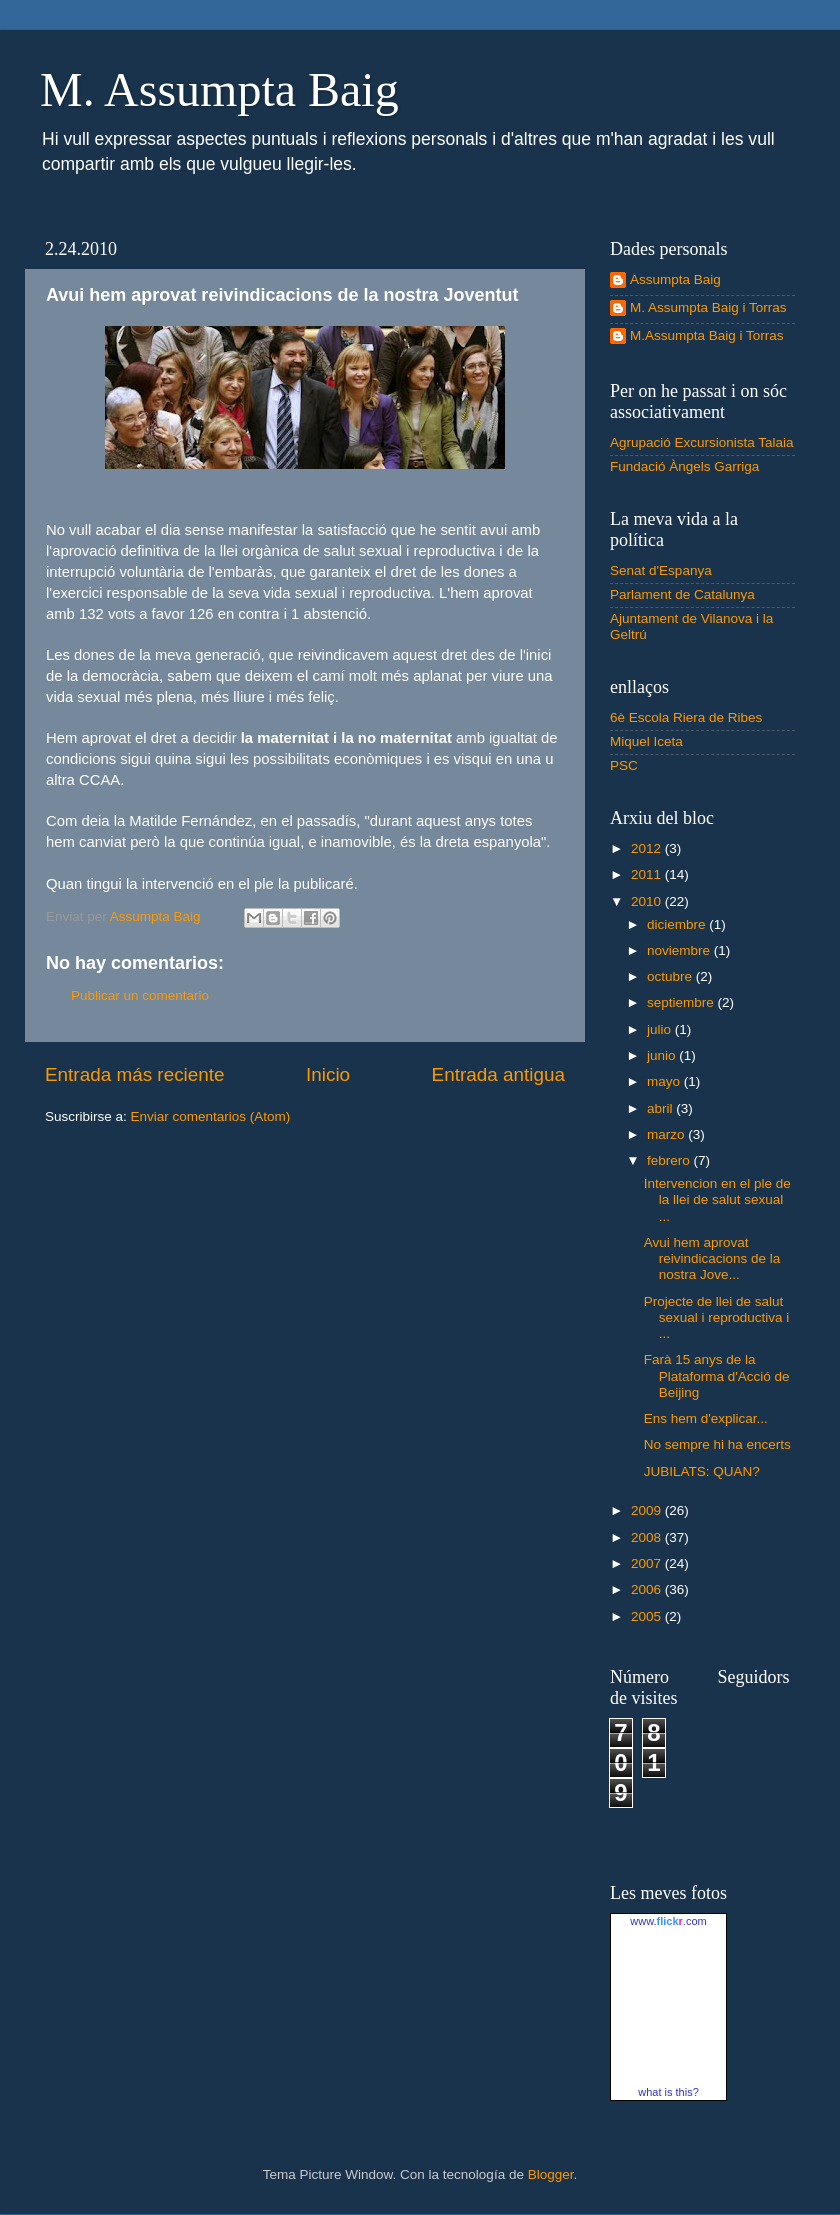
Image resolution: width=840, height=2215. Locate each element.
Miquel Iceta (646, 741)
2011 (648, 874)
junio (663, 1055)
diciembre (678, 924)
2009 (648, 1510)
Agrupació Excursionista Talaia (702, 442)
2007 (648, 1563)
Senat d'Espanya (661, 570)
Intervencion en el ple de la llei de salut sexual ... (717, 1199)
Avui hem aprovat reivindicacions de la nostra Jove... (712, 1258)
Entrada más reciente (135, 1074)
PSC (624, 765)
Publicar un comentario (140, 995)
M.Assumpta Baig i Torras (707, 335)
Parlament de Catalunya (682, 594)
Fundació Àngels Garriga (684, 466)
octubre (671, 976)
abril (661, 1108)
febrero (670, 1160)
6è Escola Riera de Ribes (686, 717)
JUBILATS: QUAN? (702, 1471)
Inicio (328, 1074)
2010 (648, 901)
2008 (648, 1537)
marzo (667, 1134)
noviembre (680, 950)
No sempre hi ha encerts (717, 1444)
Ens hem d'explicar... (706, 1418)
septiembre (682, 1002)
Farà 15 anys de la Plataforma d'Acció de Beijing (717, 1375)
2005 (648, 1616)
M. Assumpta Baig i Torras (708, 307)
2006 (648, 1589)
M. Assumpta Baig (219, 89)
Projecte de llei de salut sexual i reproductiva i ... (717, 1317)
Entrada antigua (498, 1074)
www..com (668, 1921)
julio (661, 1029)
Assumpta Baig (675, 279)
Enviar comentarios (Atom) (211, 1116)
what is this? (668, 2092)
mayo (665, 1081)
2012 (648, 848)
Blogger (551, 2174)
